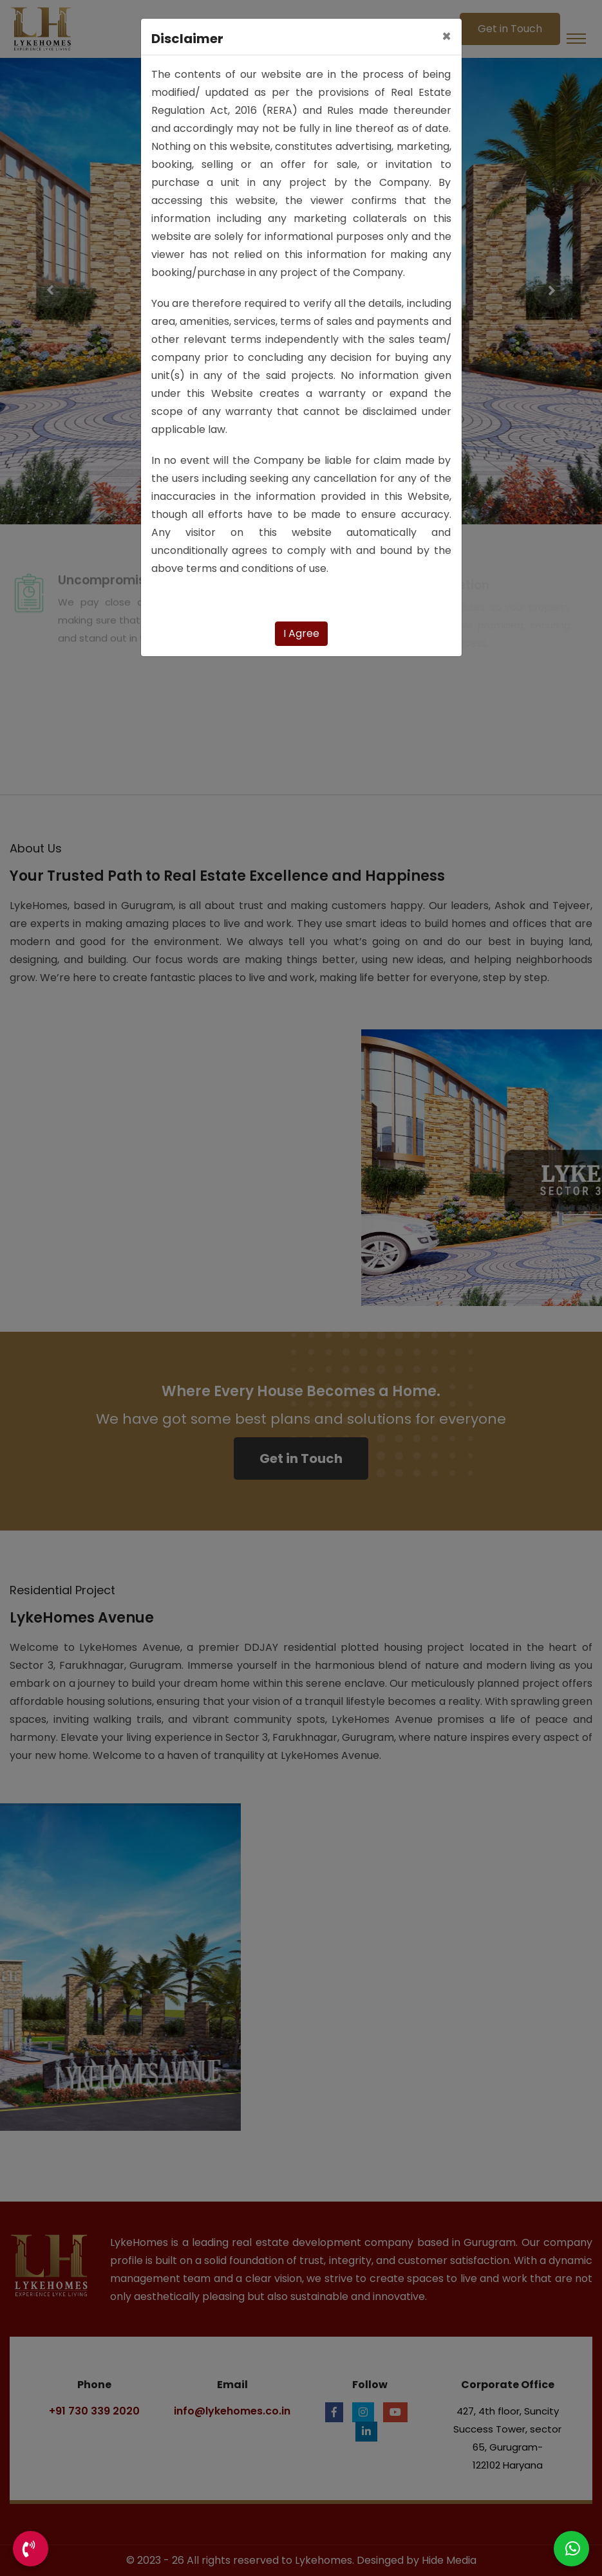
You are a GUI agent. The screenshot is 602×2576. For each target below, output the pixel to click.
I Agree (301, 633)
